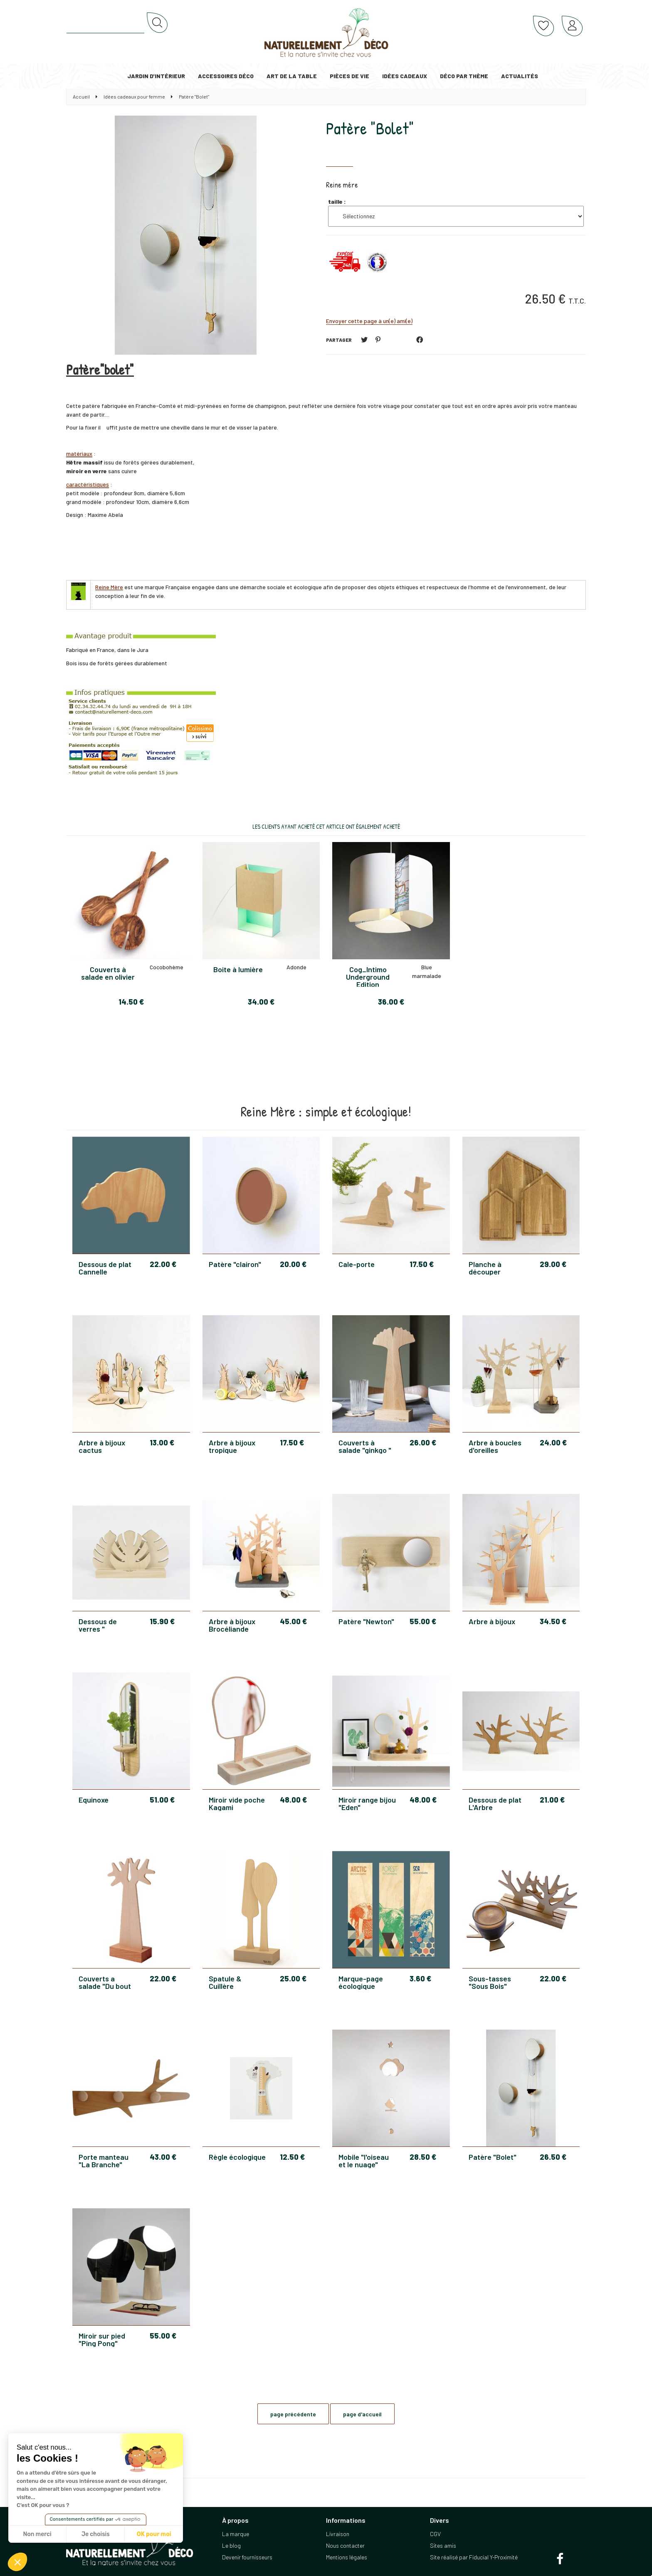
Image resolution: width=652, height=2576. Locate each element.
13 (162, 1442)
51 (162, 1799)
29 (553, 1264)
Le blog (231, 2545)
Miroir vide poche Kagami (237, 1803)
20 (293, 1264)
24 (553, 1442)
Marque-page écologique (360, 1982)
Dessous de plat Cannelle (105, 1267)
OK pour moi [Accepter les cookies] (154, 2534)
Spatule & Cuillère (225, 1982)
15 (162, 1621)
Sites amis (443, 2545)
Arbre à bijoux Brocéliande (232, 1625)
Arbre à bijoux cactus (102, 1446)
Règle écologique (237, 2157)
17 (422, 1264)
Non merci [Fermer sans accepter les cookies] (37, 2534)
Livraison (337, 2533)
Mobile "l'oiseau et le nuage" (363, 2160)
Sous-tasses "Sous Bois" (490, 1982)
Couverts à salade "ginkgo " (364, 1446)
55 (423, 1621)
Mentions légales (346, 2557)
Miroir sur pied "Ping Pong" (102, 2339)
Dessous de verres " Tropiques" (98, 1625)
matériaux (79, 453)
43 (163, 2156)
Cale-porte (356, 1264)
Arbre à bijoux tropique (232, 1446)
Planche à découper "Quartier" (485, 1267)
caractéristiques (87, 484)
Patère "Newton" (366, 1622)
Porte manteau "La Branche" (103, 2160)
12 (292, 2156)
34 (553, 1621)
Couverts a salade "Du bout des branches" (105, 1982)
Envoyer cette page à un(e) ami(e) (369, 320)
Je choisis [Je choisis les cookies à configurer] (96, 2534)
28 (423, 2156)
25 (293, 1978)
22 (163, 1264)
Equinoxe (94, 1800)
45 (293, 1621)
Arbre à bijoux (492, 1622)
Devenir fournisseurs (247, 2557)
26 (423, 1442)
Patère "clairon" (235, 1264)
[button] (17, 2562)
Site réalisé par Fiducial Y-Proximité (474, 2557)
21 (552, 1799)
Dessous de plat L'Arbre (495, 1803)
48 (293, 1799)
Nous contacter (345, 2545)
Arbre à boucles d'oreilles (495, 1446)
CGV (435, 2533)
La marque (235, 2533)
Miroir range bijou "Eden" (367, 1803)
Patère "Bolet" (370, 128)
